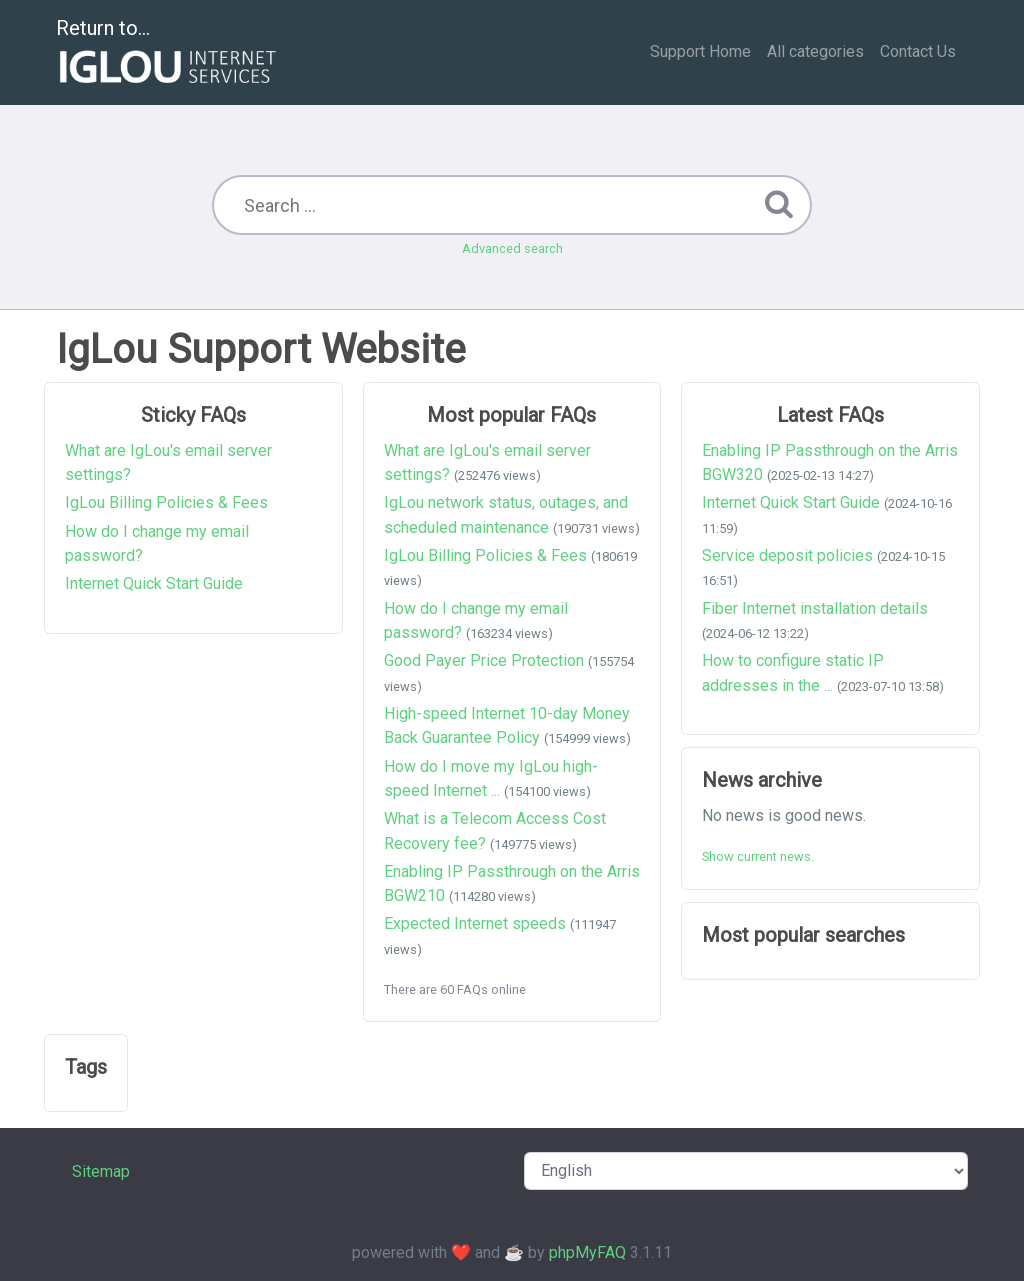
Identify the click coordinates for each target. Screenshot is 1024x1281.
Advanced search (512, 248)
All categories (815, 51)
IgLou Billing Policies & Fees (166, 502)
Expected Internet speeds (475, 923)
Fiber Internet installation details (815, 608)
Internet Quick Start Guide (154, 583)
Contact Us (918, 51)
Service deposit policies (787, 555)
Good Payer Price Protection (484, 660)
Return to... (168, 53)
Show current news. (758, 856)
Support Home (700, 51)
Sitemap (101, 1171)
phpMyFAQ (587, 1252)
